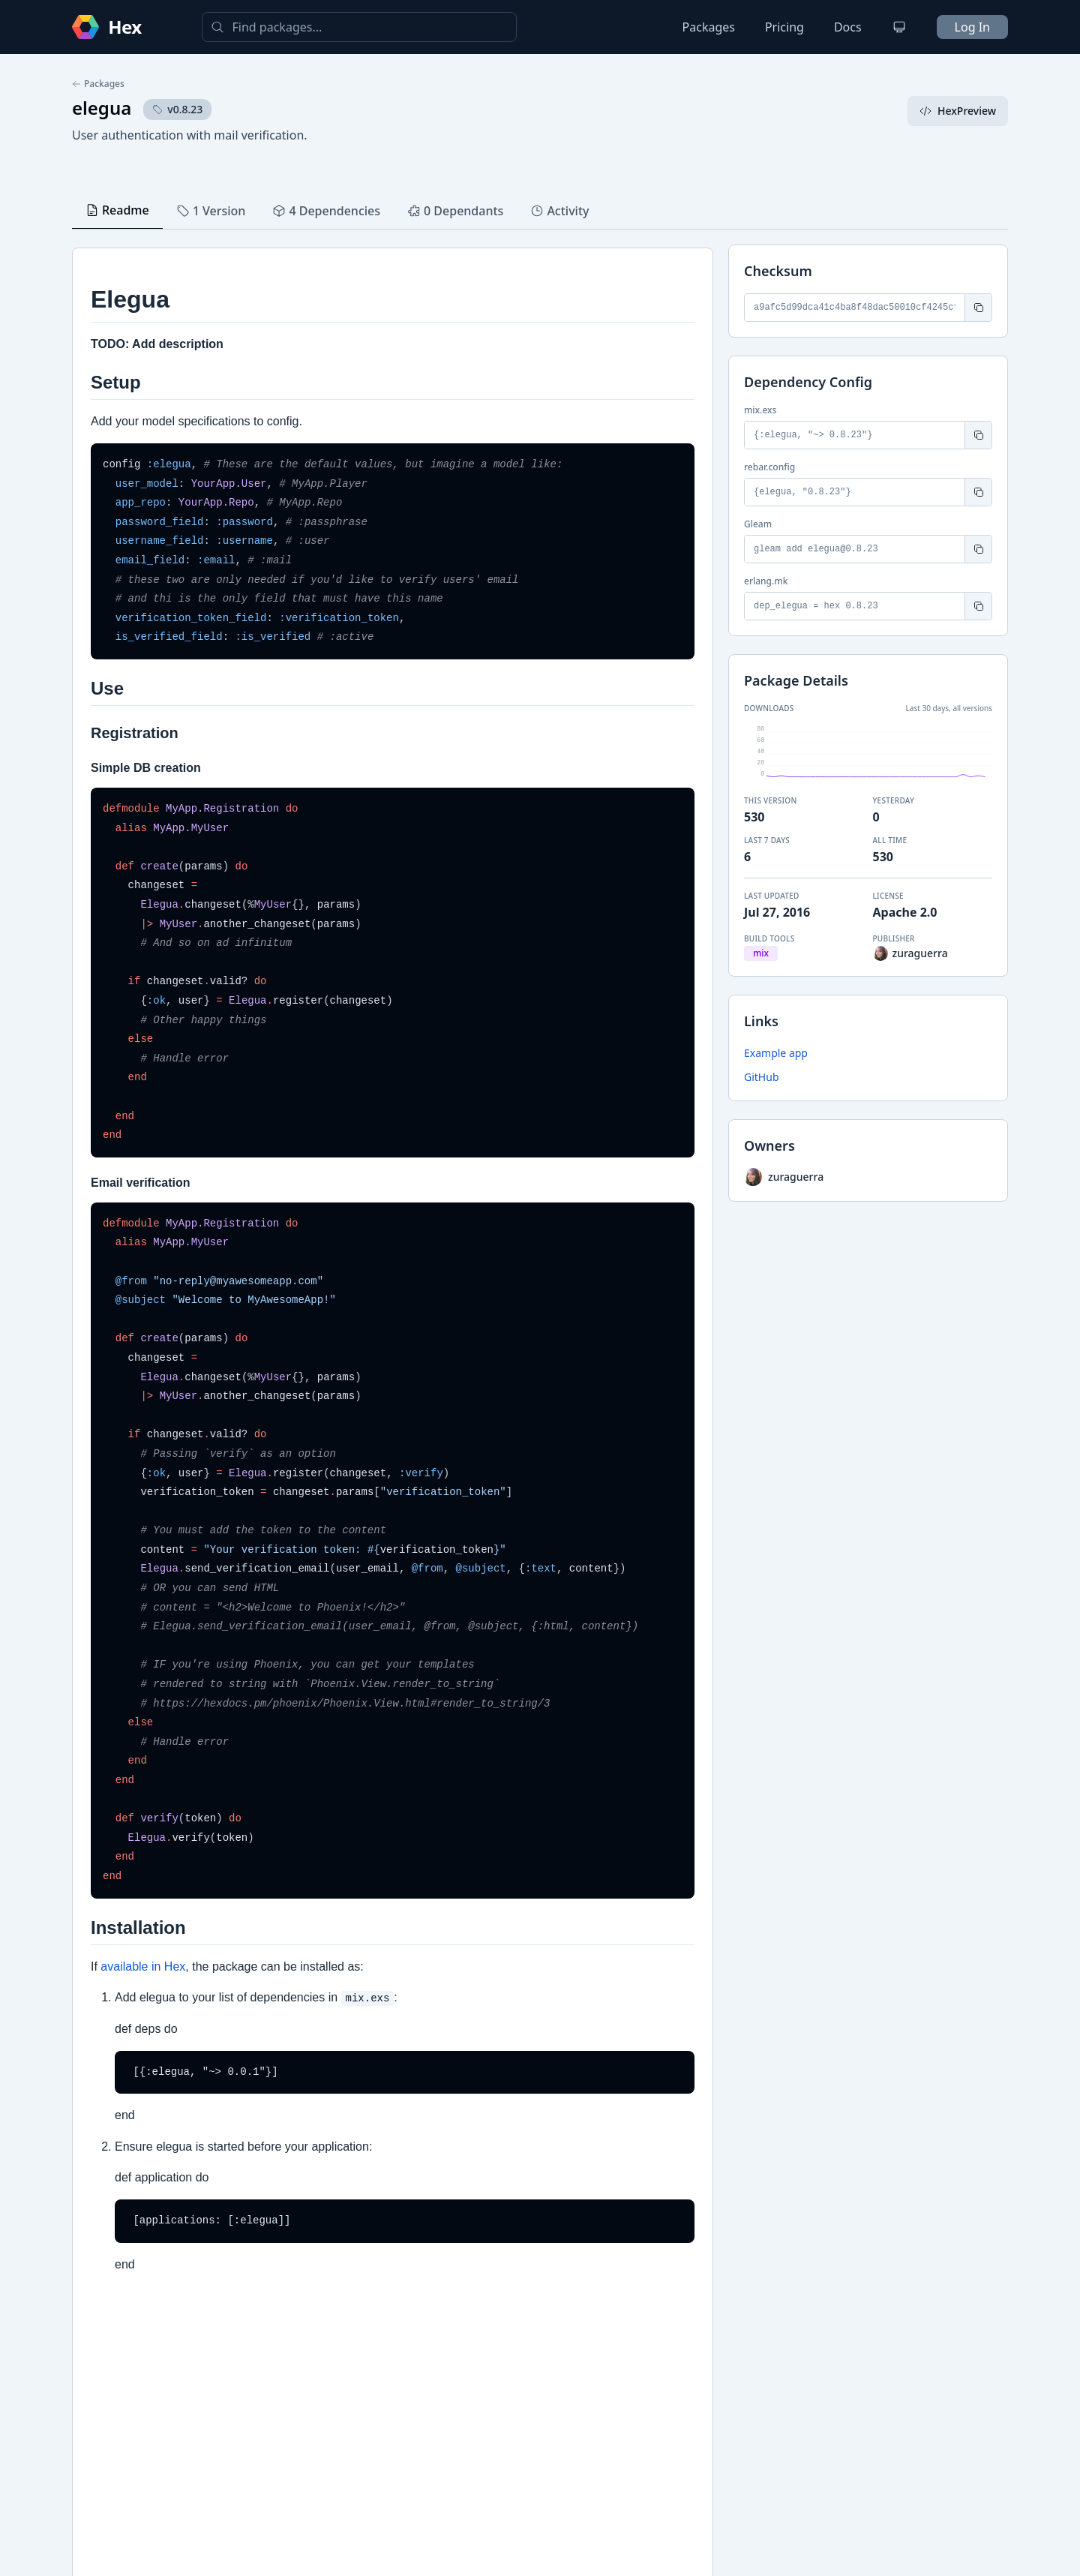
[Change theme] (899, 27)
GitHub (761, 1077)
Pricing (784, 27)
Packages (708, 27)
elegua (101, 107)
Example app (776, 1053)
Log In (972, 27)
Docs (848, 27)
